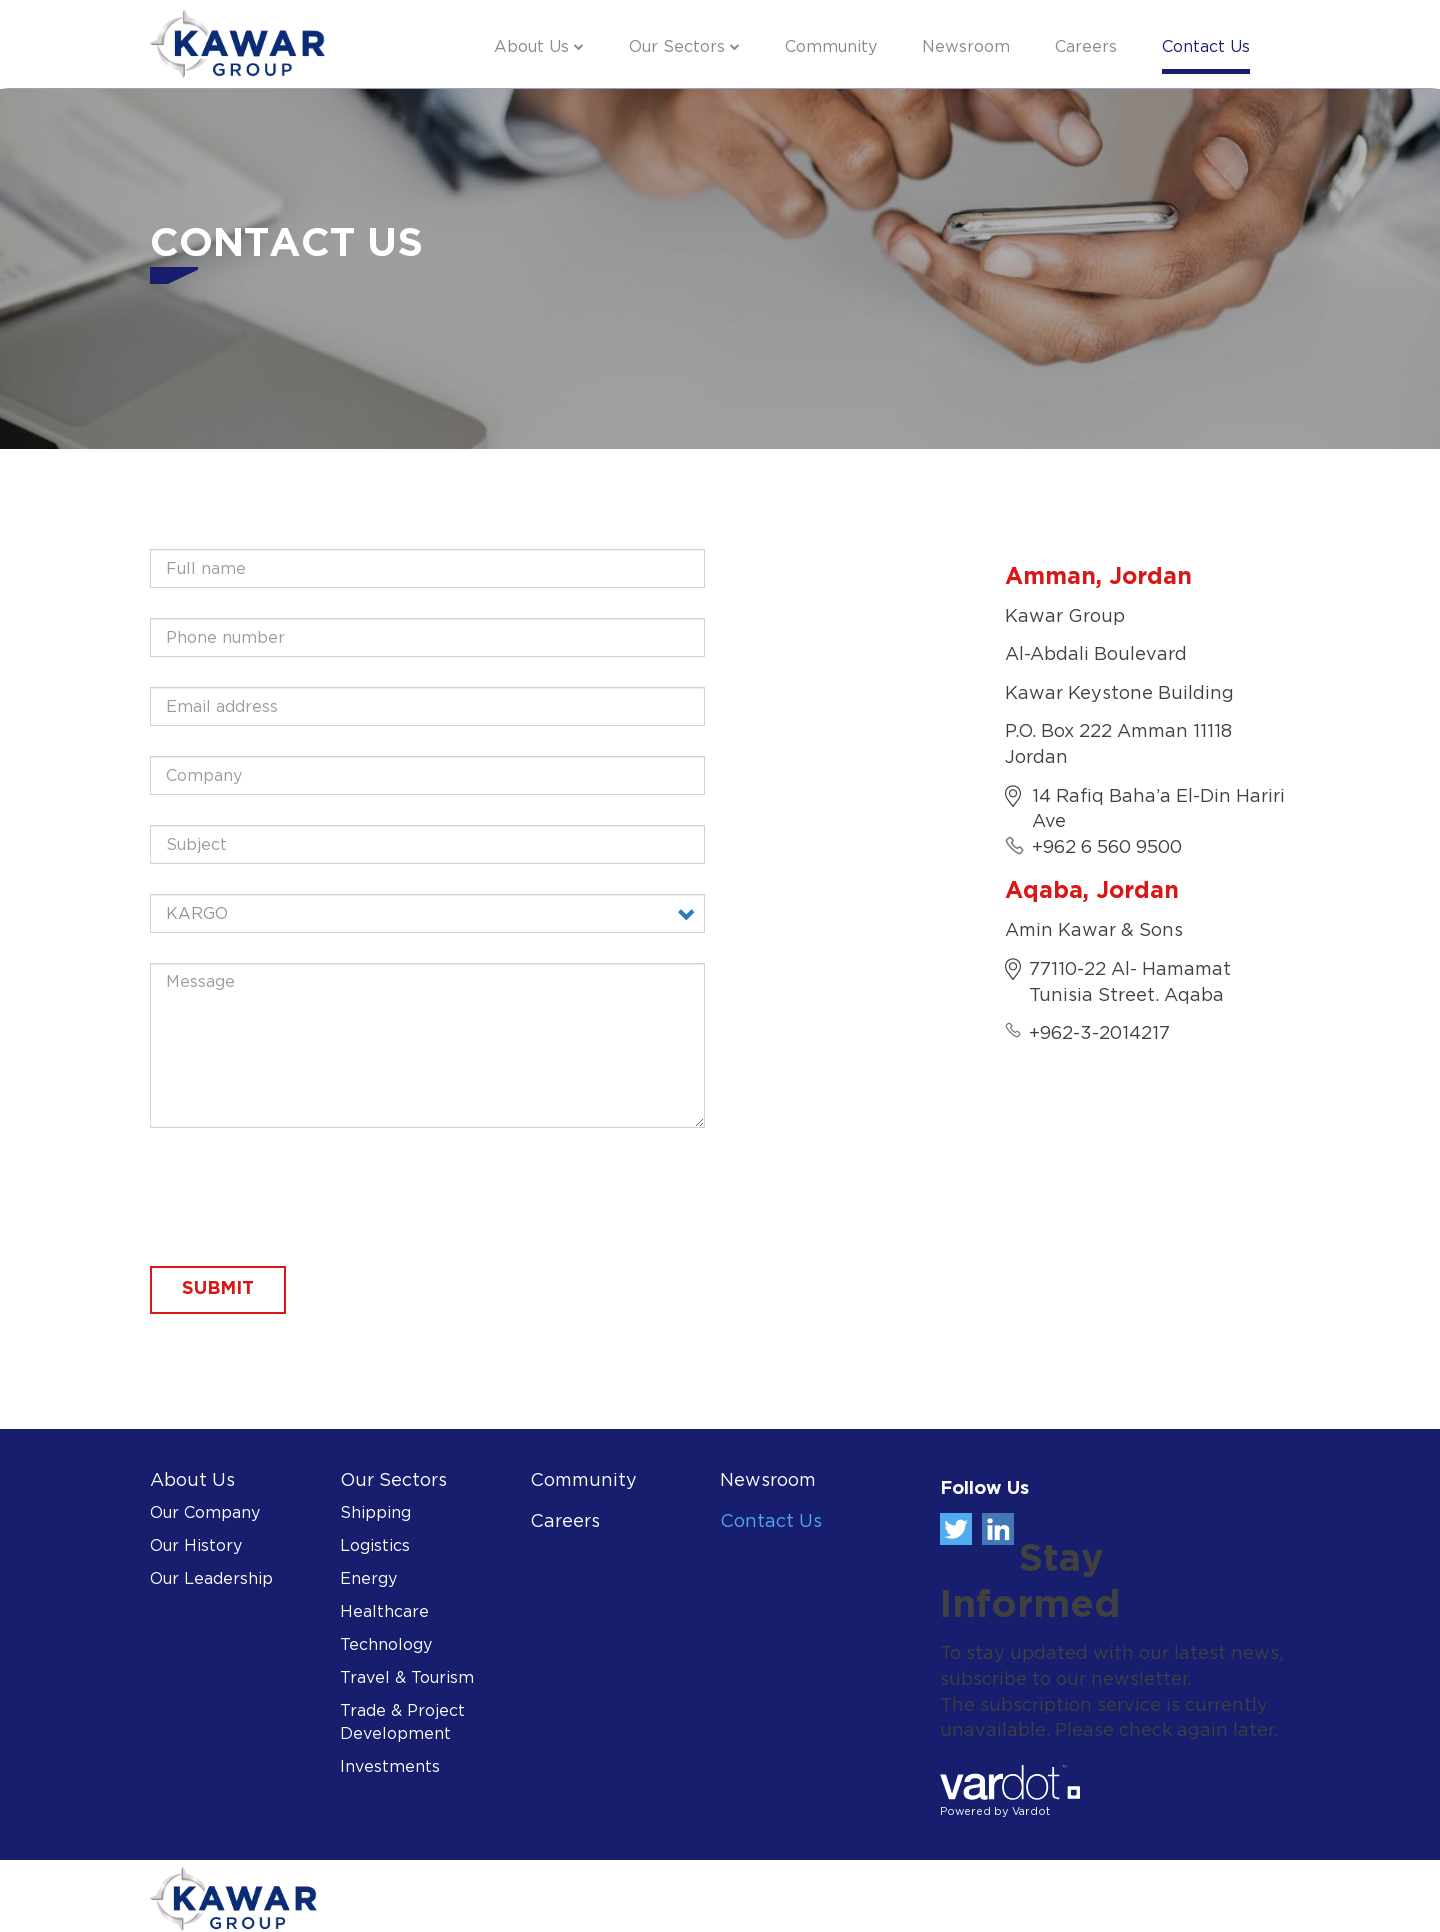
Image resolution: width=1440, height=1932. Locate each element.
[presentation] (302, 1197)
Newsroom (966, 47)
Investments (390, 1767)
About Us (531, 47)
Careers (1086, 47)
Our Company (205, 1513)
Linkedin (998, 1529)
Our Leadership (211, 1579)
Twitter (956, 1529)
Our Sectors (677, 47)
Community (831, 47)
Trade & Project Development (402, 1723)
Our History (196, 1546)
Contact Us (1206, 47)
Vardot (1031, 1812)
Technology (386, 1645)
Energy (368, 1579)
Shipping (375, 1513)
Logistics (375, 1546)
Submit (218, 1289)
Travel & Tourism (407, 1678)
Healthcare (384, 1612)
